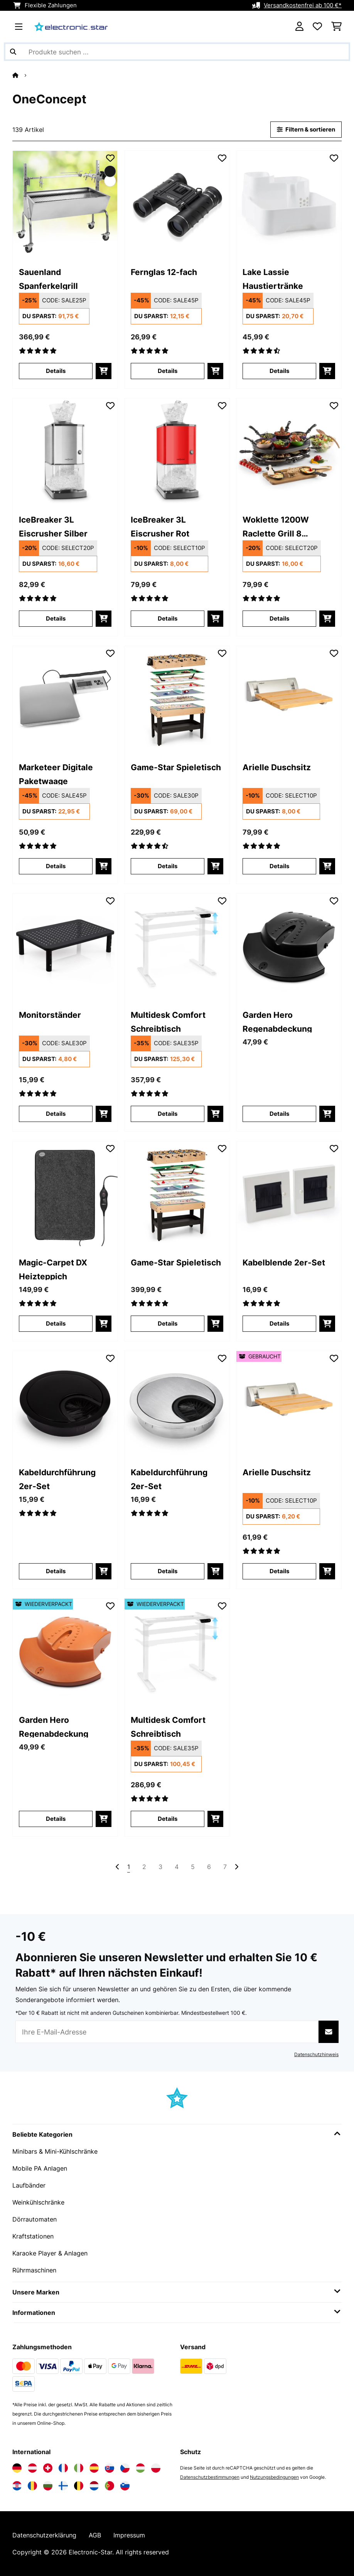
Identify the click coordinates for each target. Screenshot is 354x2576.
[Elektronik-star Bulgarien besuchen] (47, 2485)
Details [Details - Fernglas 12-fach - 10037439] (167, 371)
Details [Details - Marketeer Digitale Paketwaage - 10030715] (56, 866)
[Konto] (299, 27)
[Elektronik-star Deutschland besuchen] (17, 2468)
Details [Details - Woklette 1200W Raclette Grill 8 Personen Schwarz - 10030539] (279, 618)
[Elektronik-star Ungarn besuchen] (140, 2468)
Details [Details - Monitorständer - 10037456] (56, 1113)
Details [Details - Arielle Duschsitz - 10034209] (279, 866)
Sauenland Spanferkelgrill (48, 278)
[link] (65, 203)
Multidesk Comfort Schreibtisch (168, 1021)
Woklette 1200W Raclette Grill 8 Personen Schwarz (280, 526)
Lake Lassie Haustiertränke (273, 278)
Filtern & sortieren (306, 129)
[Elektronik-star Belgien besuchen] (78, 2485)
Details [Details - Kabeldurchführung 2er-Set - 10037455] (167, 1571)
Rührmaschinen (34, 2270)
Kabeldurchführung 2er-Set (57, 1478)
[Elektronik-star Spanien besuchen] (94, 2468)
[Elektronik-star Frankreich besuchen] (63, 2468)
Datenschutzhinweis (316, 2054)
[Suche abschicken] (13, 51)
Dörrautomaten (34, 2219)
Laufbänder (29, 2185)
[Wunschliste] (317, 27)
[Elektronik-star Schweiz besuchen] (47, 2468)
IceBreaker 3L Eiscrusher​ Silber (53, 526)
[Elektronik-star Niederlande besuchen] (94, 2485)
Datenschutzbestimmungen (209, 2477)
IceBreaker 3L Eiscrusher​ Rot (160, 526)
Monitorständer (50, 1015)
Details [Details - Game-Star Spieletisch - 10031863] (167, 1323)
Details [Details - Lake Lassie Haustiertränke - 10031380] (279, 371)
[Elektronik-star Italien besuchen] (78, 2468)
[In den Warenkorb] (103, 371)
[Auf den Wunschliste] (110, 158)
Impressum (129, 2535)
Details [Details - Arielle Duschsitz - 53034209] (279, 1571)
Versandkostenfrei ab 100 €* (303, 5)
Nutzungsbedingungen (274, 2477)
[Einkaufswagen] (336, 27)
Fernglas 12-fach (164, 272)
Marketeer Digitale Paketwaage (56, 773)
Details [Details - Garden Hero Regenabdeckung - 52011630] (56, 1818)
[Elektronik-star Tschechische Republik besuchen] (125, 2468)
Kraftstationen (33, 2236)
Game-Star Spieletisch (176, 767)
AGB (95, 2535)
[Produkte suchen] (177, 51)
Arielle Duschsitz (277, 767)
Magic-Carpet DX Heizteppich (53, 1268)
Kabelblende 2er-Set (284, 1262)
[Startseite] (22, 75)
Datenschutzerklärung (44, 2535)
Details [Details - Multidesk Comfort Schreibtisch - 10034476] (167, 1113)
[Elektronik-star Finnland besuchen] (63, 2485)
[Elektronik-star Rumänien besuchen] (32, 2485)
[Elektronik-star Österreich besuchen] (32, 2468)
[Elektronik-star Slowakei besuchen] (109, 2468)
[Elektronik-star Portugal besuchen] (109, 2485)
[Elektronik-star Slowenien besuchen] (125, 2485)
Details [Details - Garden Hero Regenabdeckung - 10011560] (279, 1113)
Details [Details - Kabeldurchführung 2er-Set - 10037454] (56, 1571)
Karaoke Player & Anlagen (50, 2253)
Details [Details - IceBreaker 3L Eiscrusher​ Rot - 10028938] (167, 618)
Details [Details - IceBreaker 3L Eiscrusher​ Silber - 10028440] (56, 618)
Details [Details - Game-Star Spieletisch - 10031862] (167, 866)
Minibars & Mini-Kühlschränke (55, 2151)
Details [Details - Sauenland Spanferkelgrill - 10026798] (56, 371)
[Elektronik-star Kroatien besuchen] (17, 2485)
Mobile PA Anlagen (39, 2168)
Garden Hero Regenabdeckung (277, 1021)
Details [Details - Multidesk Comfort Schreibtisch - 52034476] (167, 1818)
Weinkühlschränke (38, 2202)
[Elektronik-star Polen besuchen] (155, 2468)
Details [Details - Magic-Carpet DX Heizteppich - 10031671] (56, 1323)
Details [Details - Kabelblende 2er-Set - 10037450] (279, 1323)
